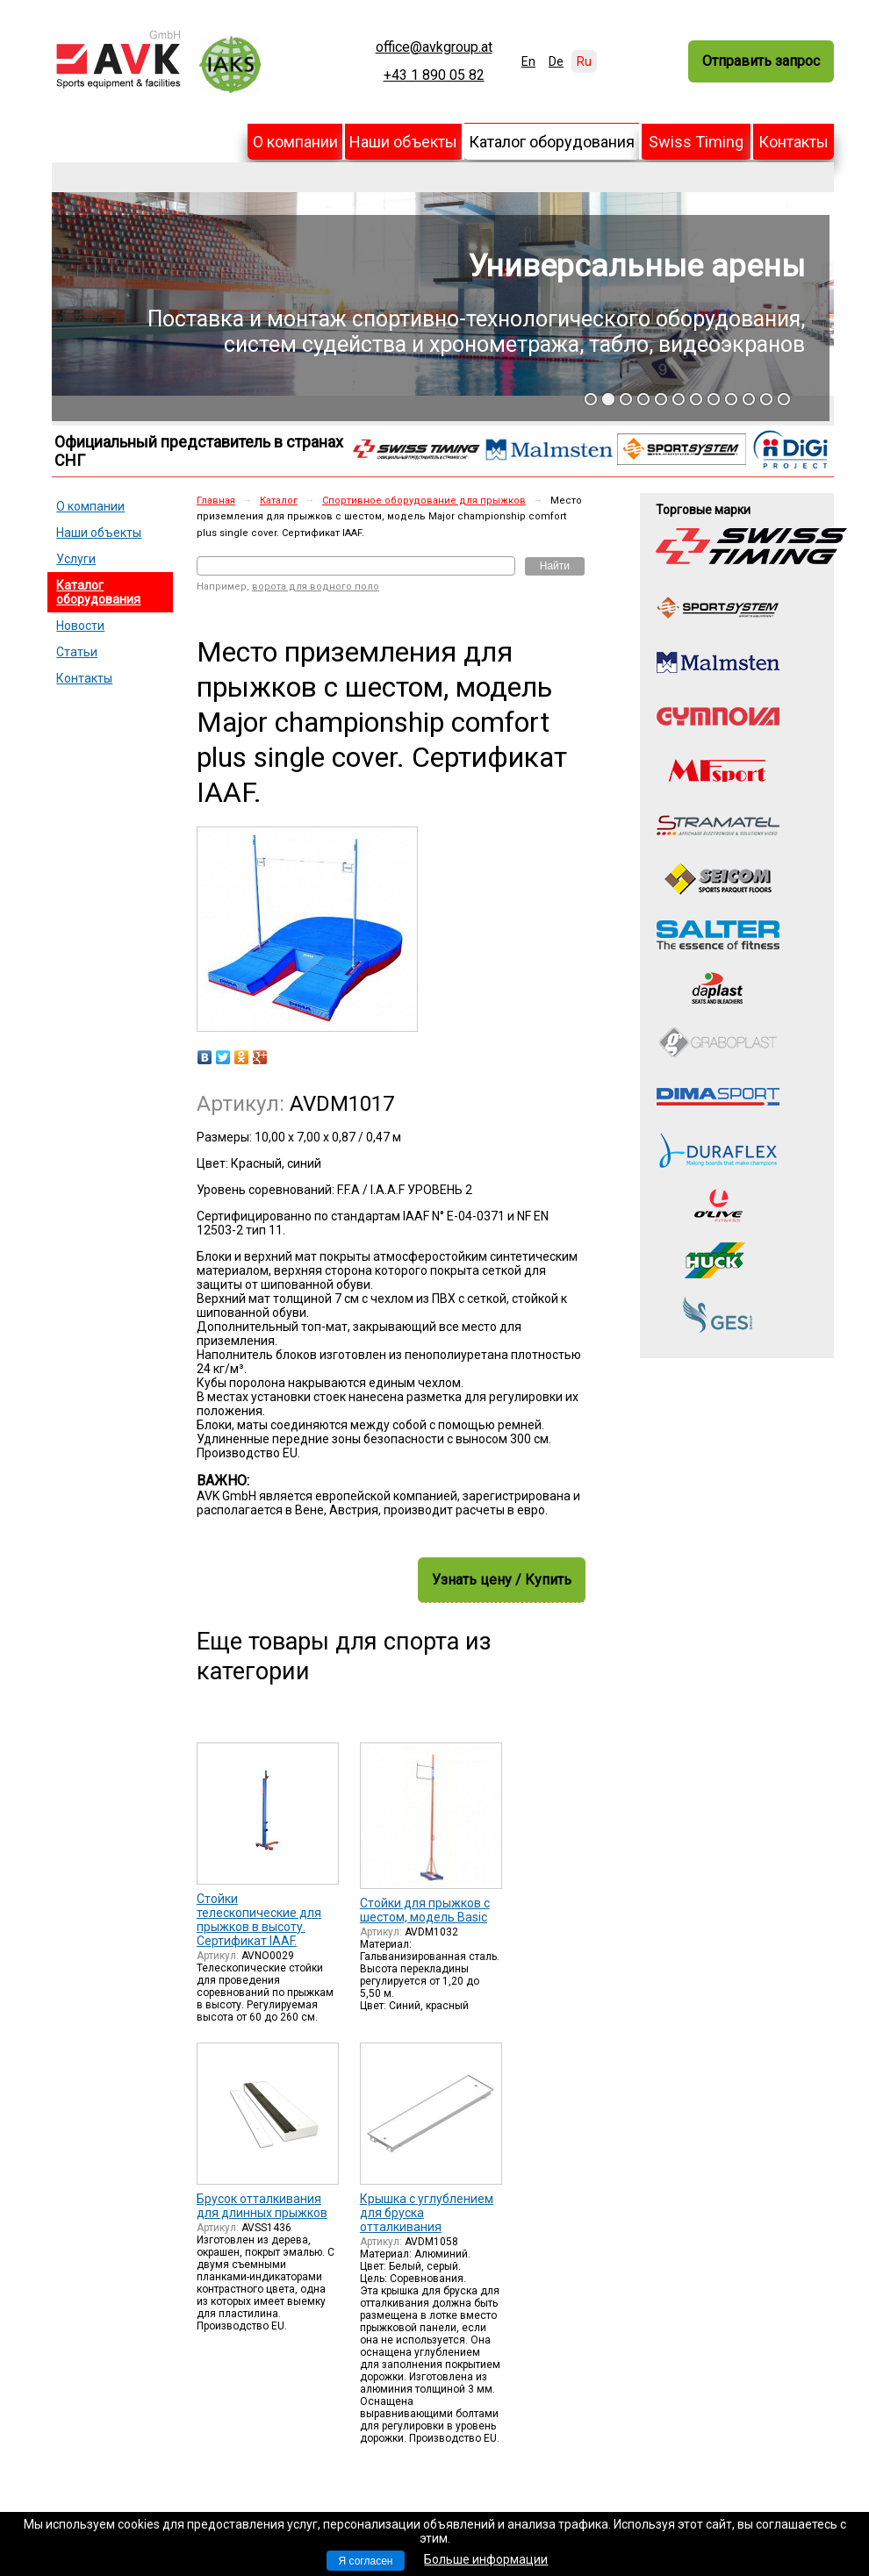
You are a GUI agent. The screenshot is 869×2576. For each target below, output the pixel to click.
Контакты (793, 141)
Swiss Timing (696, 141)
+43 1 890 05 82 (434, 75)
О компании (295, 141)
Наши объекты (403, 141)
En (528, 61)
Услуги (76, 559)
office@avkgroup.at (434, 47)
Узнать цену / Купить (501, 1579)
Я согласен (366, 2561)
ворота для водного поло (315, 586)
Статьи (76, 652)
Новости (80, 626)
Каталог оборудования (552, 141)
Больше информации (486, 2559)
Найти (555, 566)
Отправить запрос (761, 61)
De (556, 61)
